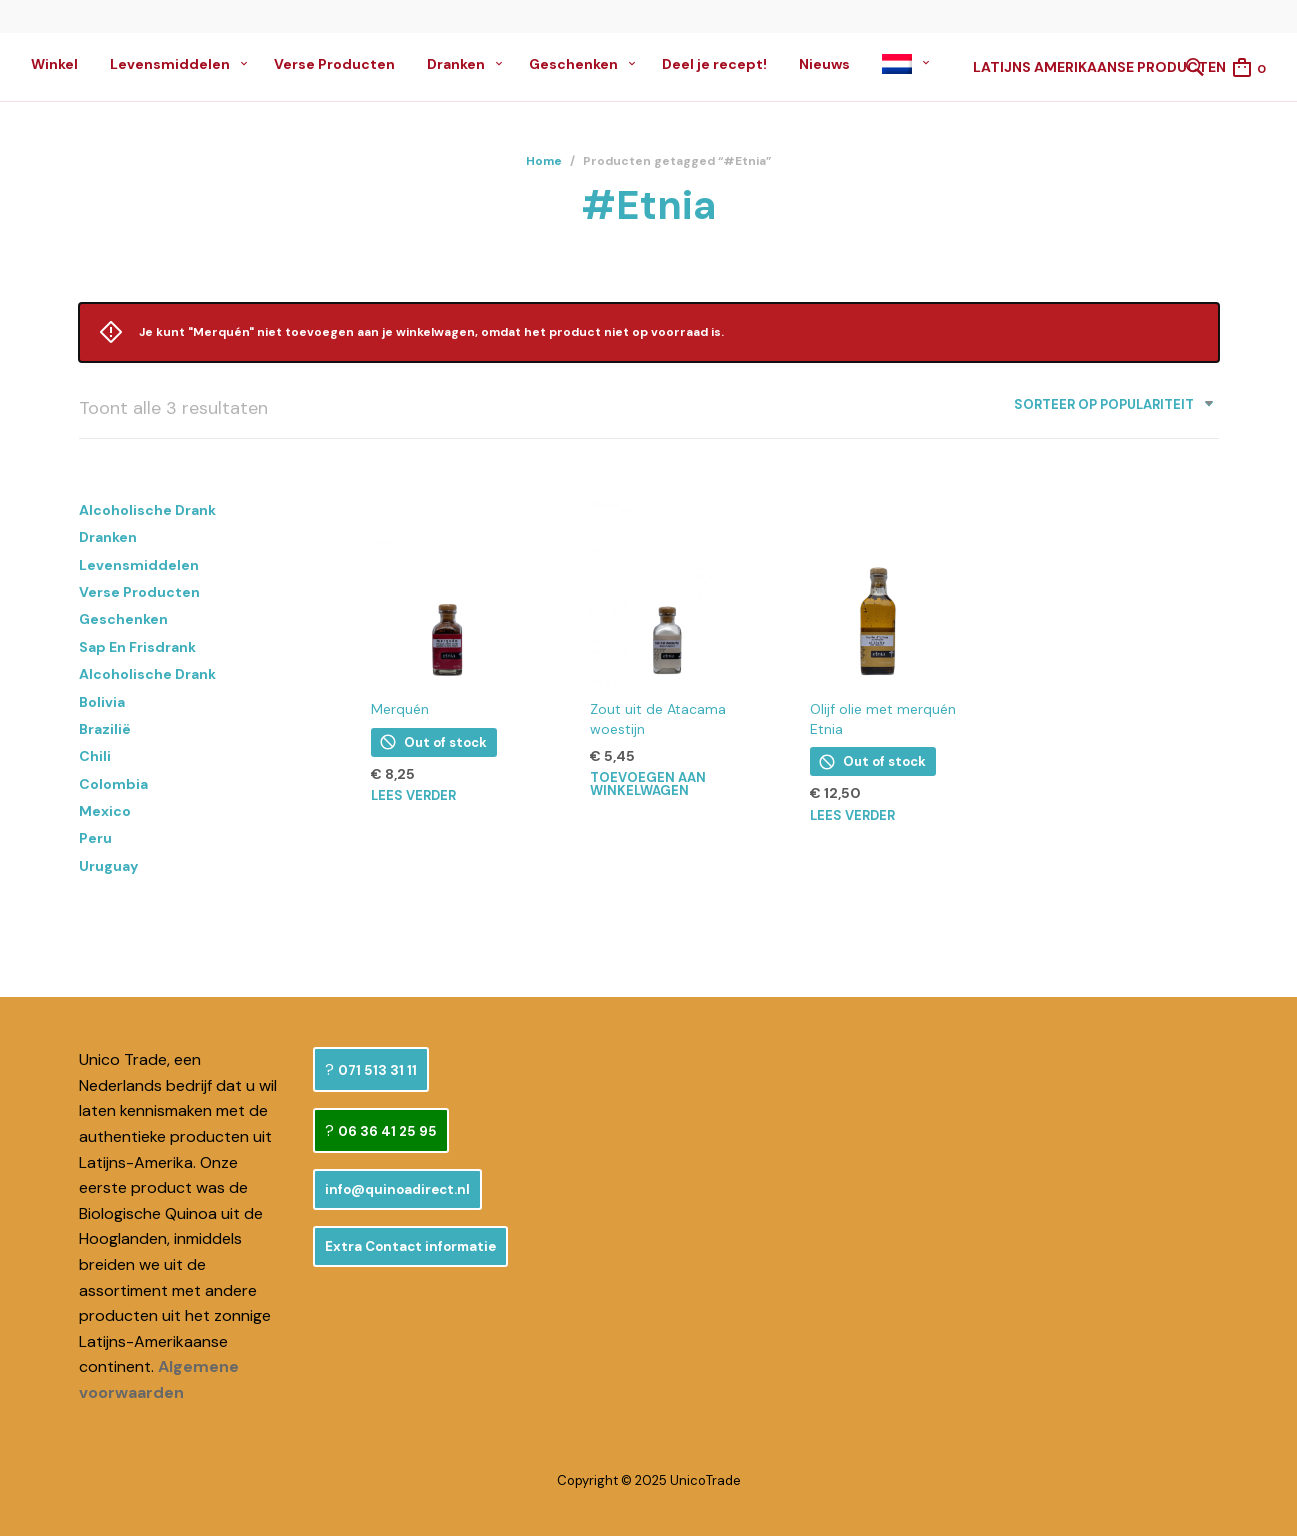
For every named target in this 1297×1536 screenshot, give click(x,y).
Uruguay (108, 866)
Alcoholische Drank (147, 510)
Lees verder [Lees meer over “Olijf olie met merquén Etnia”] (852, 815)
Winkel (54, 64)
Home (544, 161)
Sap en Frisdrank (137, 647)
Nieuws (824, 64)
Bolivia (102, 702)
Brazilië (105, 729)
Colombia (113, 784)
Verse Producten (334, 64)
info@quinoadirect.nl (397, 1189)
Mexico (105, 811)
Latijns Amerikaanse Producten (1099, 67)
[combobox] (1106, 408)
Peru (95, 838)
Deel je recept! (714, 64)
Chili (95, 756)
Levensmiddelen (170, 64)
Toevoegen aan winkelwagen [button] (648, 784)
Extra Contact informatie (410, 1246)
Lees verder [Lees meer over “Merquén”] (413, 795)
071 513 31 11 (377, 1070)
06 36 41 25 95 (387, 1131)
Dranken (456, 64)
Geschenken (573, 64)
